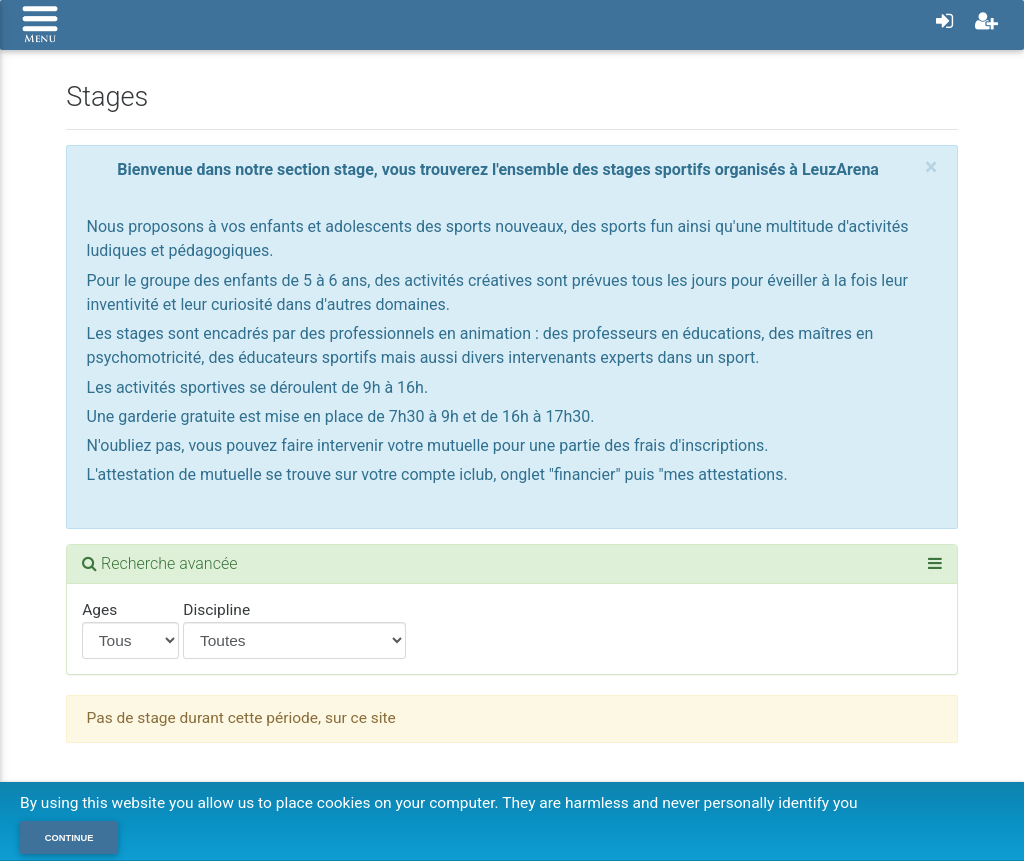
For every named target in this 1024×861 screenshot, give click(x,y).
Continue (69, 838)
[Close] (931, 167)
